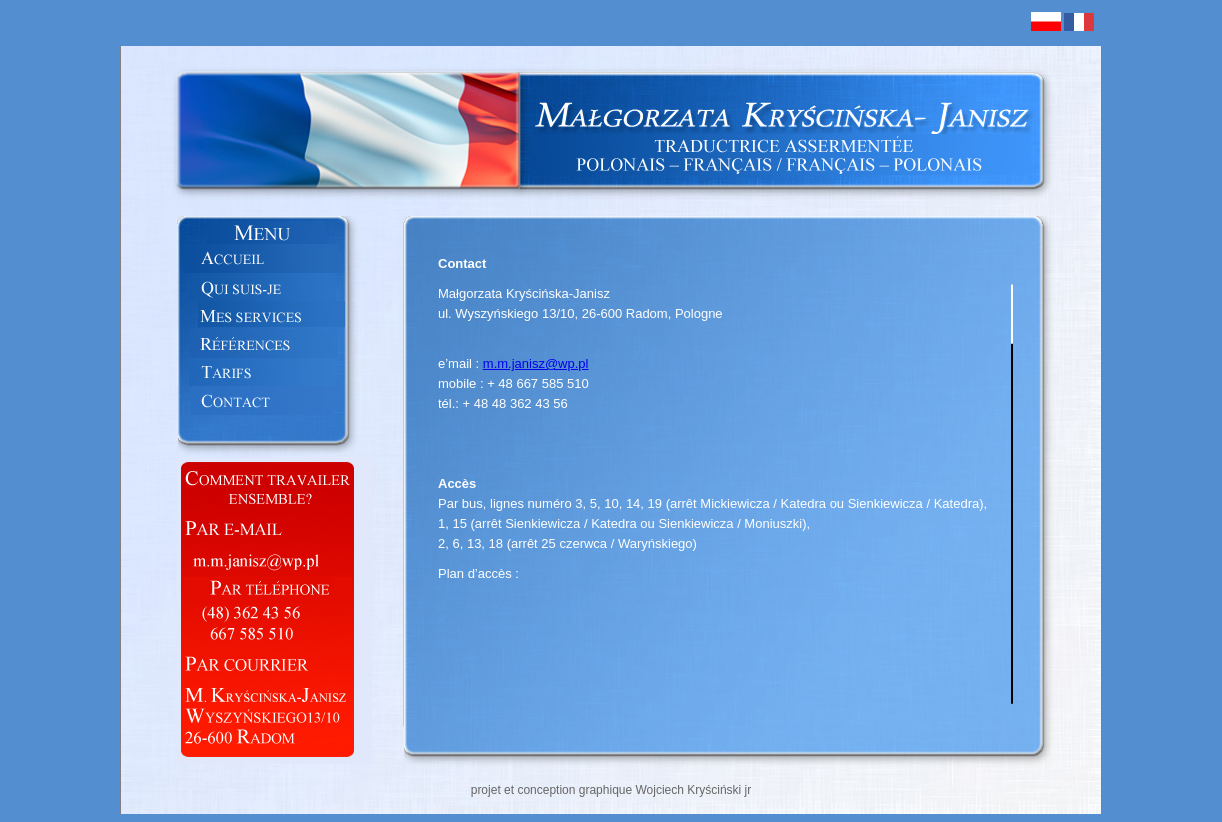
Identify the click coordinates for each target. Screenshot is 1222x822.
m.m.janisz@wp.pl (536, 363)
